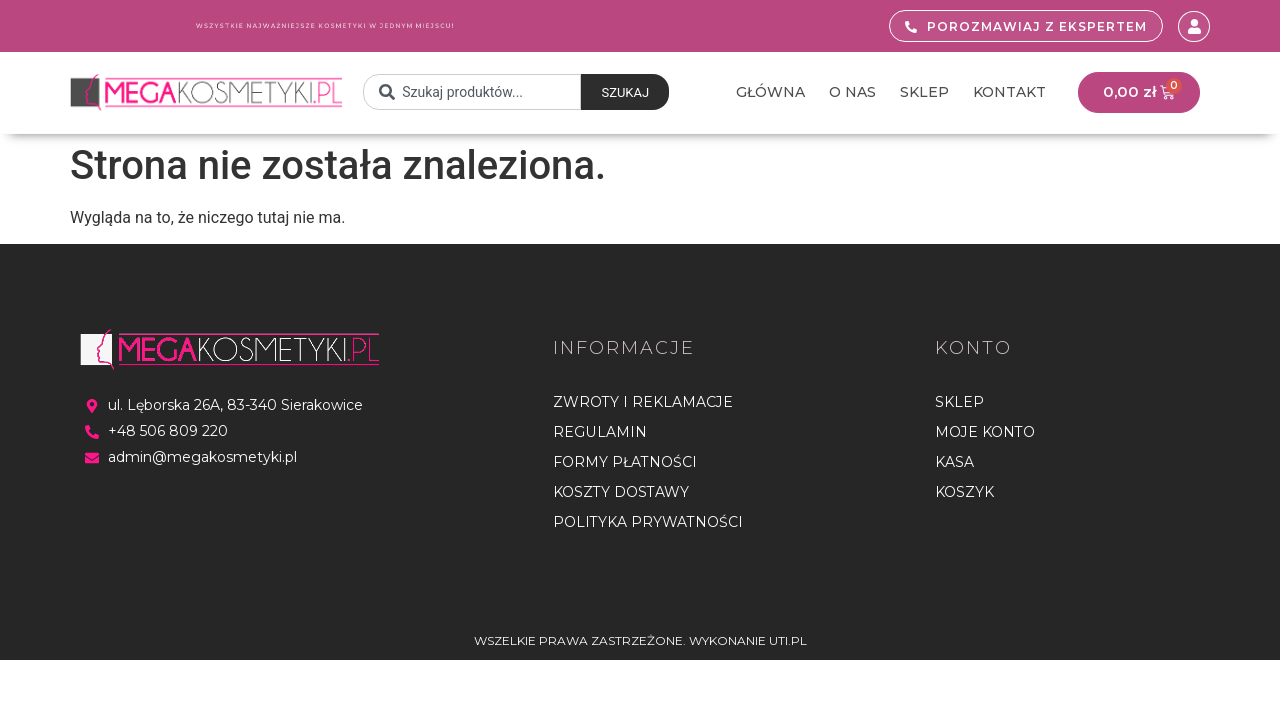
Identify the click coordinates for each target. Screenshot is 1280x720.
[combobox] (472, 93)
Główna (770, 92)
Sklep (924, 92)
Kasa (954, 462)
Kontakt (1009, 92)
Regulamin (599, 432)
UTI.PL (788, 640)
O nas (852, 92)
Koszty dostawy (621, 492)
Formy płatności (625, 462)
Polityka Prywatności (648, 522)
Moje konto (985, 432)
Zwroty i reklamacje (643, 402)
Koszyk (964, 492)
